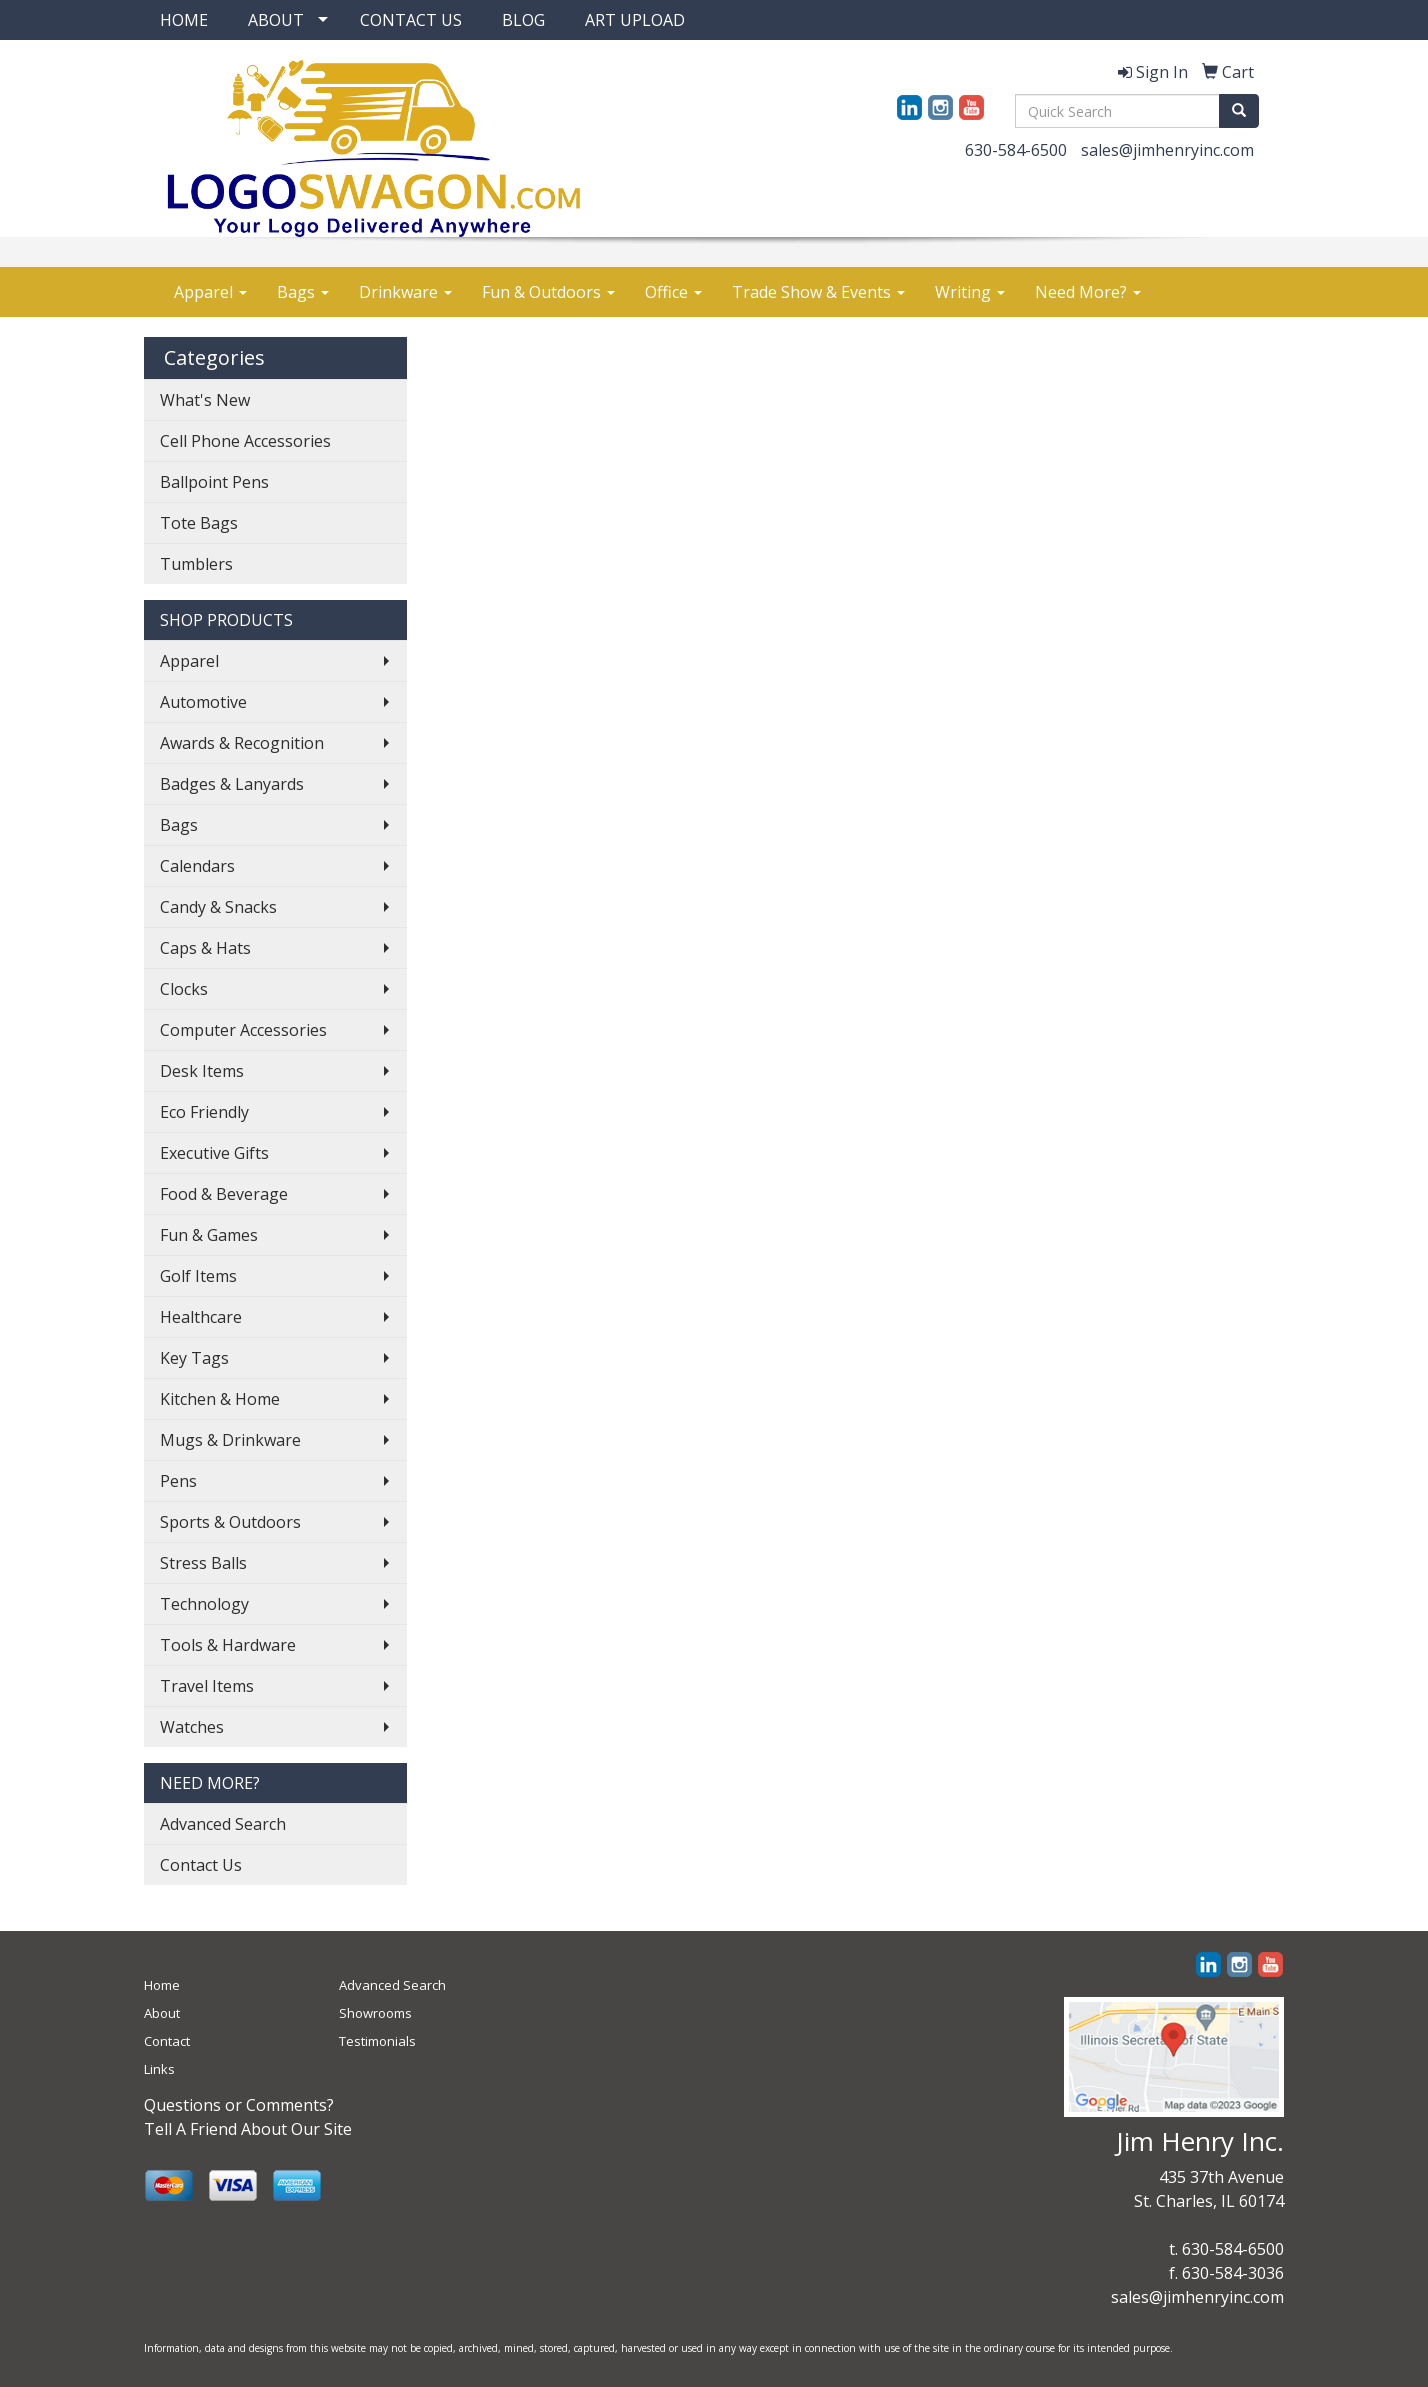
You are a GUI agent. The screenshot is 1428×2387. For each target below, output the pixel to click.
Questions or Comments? (239, 2105)
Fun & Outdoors (548, 292)
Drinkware (405, 292)
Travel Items (207, 1686)
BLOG (523, 20)
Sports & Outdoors (230, 1522)
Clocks (184, 989)
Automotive (203, 702)
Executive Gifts (214, 1153)
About (162, 2013)
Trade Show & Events (818, 292)
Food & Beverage (224, 1194)
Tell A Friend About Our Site (248, 2129)
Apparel (210, 292)
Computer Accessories (243, 1030)
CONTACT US (411, 20)
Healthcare (201, 1317)
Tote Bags (199, 523)
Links (159, 2069)
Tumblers (196, 564)
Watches (192, 1727)
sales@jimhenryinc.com (1167, 150)
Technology (204, 1604)
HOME (184, 20)
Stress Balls (203, 1563)
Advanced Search (223, 1824)
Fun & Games (209, 1235)
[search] (1239, 111)
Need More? (1088, 292)
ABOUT (276, 20)
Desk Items (202, 1071)
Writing (970, 292)
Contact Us (201, 1865)
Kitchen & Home (220, 1399)
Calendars (197, 866)
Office (673, 292)
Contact (167, 2041)
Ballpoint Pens (214, 482)
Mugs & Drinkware (230, 1440)
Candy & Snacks (218, 907)
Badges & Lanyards (232, 784)
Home (162, 1985)
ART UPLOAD (635, 20)
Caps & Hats (205, 948)
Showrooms (375, 2013)
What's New (205, 400)
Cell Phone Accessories (245, 441)
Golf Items (198, 1276)
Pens (178, 1481)
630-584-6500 (1016, 150)
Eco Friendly (204, 1112)
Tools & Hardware (228, 1645)
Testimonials (377, 2041)
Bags (303, 292)
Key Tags (194, 1358)
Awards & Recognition (242, 743)
